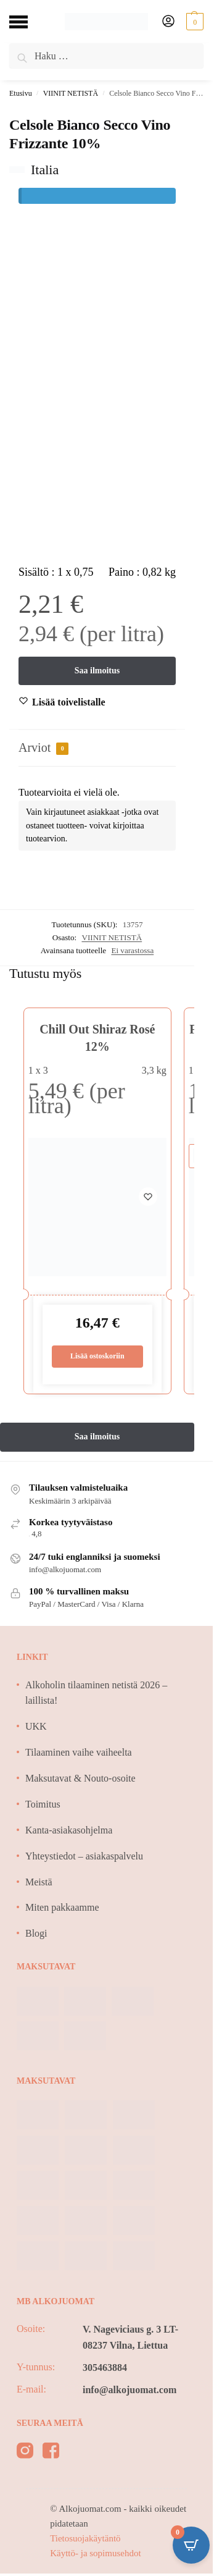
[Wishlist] (68, 702)
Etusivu (20, 93)
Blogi (36, 1933)
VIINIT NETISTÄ (70, 93)
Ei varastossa (132, 950)
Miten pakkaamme (62, 1907)
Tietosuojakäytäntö (85, 2538)
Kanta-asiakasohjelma (68, 1830)
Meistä (38, 1882)
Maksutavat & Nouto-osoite (80, 1778)
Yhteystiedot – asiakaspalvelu (84, 1856)
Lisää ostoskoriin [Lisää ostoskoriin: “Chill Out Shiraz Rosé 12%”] (97, 1356)
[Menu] (27, 21)
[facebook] (51, 2453)
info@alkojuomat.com (129, 2389)
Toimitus (42, 1804)
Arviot (43, 748)
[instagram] (25, 2453)
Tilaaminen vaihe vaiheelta (78, 1752)
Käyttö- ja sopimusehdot (95, 2553)
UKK (36, 1726)
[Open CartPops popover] (191, 2545)
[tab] (97, 748)
